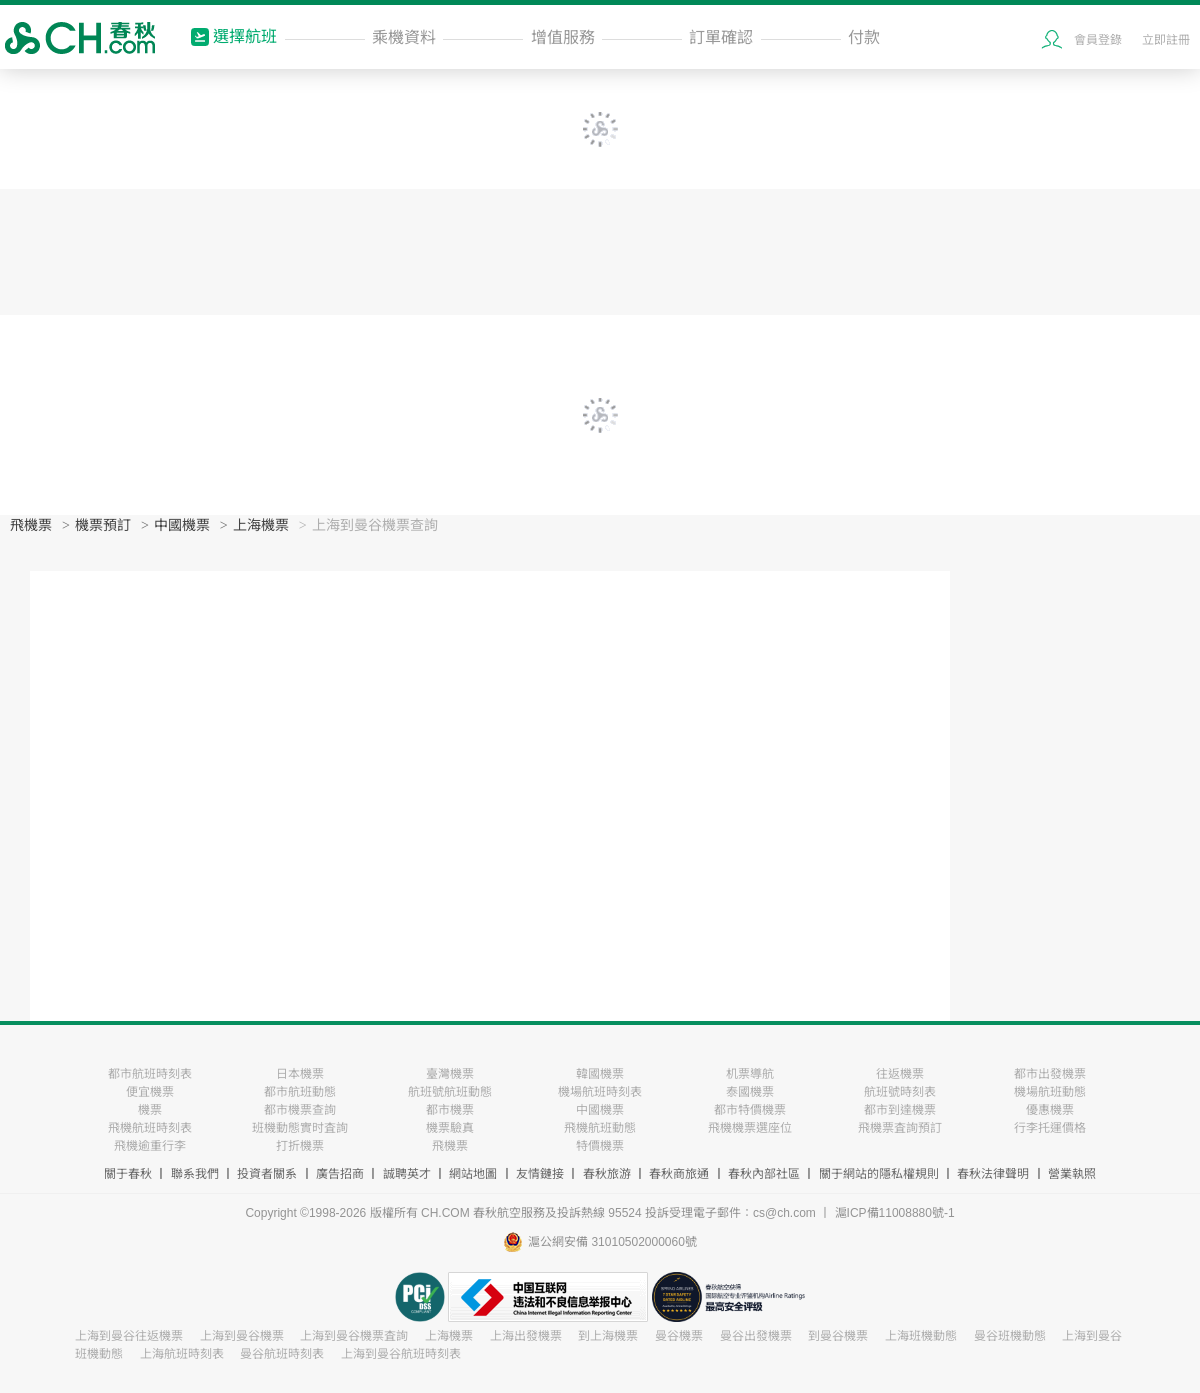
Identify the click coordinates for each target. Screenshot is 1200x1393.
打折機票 (300, 1146)
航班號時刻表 (900, 1092)
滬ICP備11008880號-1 (895, 1213)
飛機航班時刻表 (150, 1128)
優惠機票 (1050, 1110)
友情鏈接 (540, 1174)
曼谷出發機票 (756, 1336)
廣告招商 (340, 1174)
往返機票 (900, 1074)
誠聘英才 (407, 1174)
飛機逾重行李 (150, 1146)
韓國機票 (600, 1074)
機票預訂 (103, 525)
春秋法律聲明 (993, 1174)
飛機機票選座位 (750, 1128)
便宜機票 (150, 1092)
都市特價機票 (750, 1110)
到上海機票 (608, 1336)
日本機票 (300, 1074)
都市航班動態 (300, 1092)
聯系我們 (195, 1174)
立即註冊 (1166, 40)
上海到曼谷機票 (242, 1336)
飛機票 (31, 525)
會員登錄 (1098, 40)
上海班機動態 (921, 1336)
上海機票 (261, 525)
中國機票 (182, 525)
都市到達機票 (900, 1110)
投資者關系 (267, 1174)
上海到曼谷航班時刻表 (401, 1354)
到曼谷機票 (838, 1336)
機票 (150, 1110)
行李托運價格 (1050, 1128)
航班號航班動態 (450, 1092)
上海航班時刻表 (182, 1354)
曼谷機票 (679, 1336)
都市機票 (450, 1110)
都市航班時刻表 (150, 1074)
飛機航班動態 (600, 1128)
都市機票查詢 (300, 1110)
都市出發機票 (1050, 1074)
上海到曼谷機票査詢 (354, 1336)
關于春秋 (128, 1174)
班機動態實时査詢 (300, 1128)
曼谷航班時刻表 (282, 1354)
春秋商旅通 (679, 1174)
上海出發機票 (526, 1336)
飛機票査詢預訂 (900, 1128)
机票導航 (750, 1074)
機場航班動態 (1050, 1092)
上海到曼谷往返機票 (129, 1336)
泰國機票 (750, 1092)
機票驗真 (450, 1128)
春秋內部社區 (764, 1174)
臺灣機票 (450, 1074)
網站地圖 (473, 1174)
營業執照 (1072, 1174)
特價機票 (600, 1146)
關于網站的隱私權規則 (879, 1174)
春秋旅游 (607, 1174)
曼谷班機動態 (1010, 1336)
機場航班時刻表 (600, 1092)
